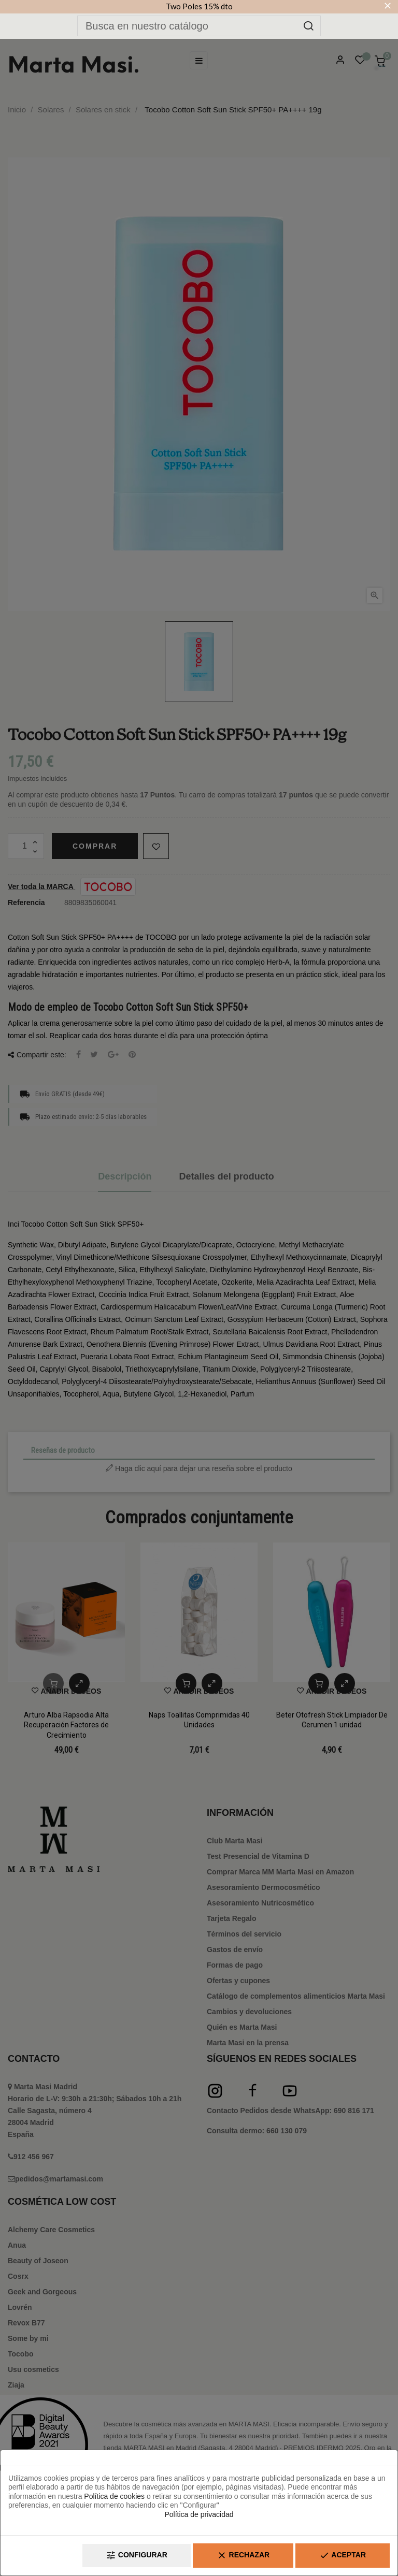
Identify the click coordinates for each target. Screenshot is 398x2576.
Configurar (136, 2555)
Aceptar (342, 2555)
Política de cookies (114, 2496)
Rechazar (243, 2555)
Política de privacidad (198, 2514)
